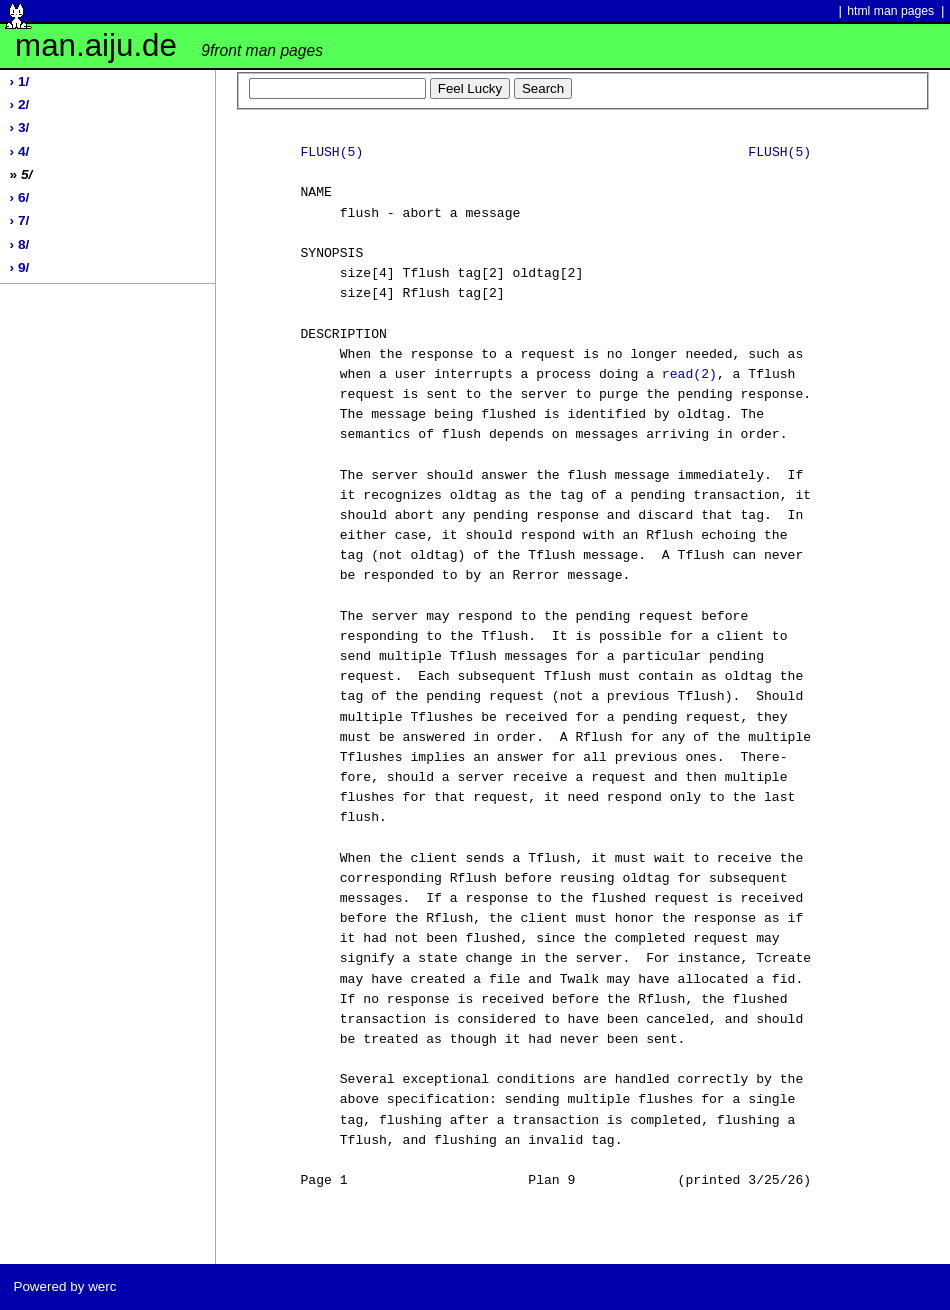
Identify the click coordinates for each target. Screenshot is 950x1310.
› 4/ (20, 151)
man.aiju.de (169, 45)
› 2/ (20, 104)
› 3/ (20, 127)
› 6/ (20, 197)
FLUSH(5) (331, 153)
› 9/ (20, 267)
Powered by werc (64, 1286)
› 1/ (20, 81)
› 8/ (20, 244)
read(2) (689, 375)
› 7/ (20, 220)
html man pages (890, 11)
